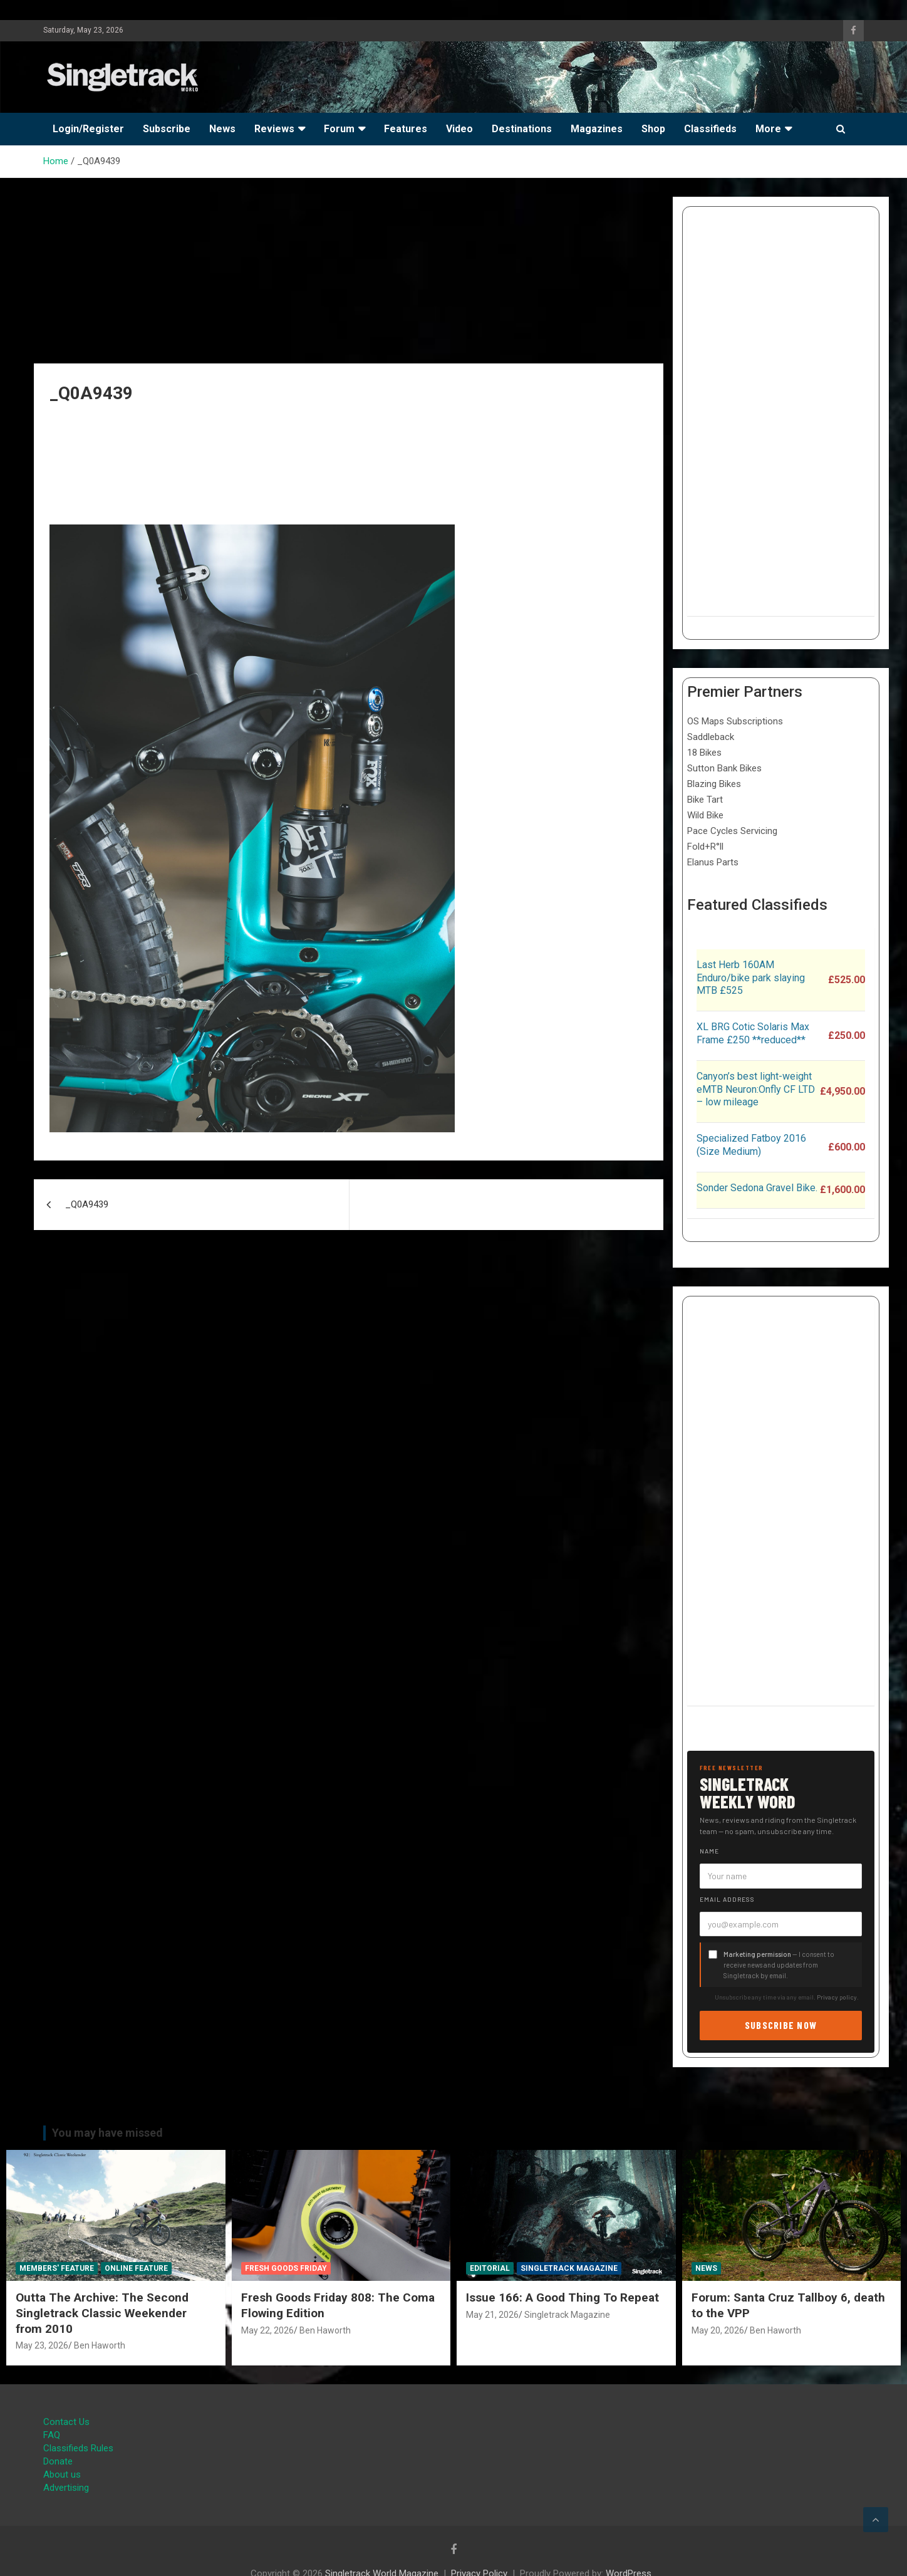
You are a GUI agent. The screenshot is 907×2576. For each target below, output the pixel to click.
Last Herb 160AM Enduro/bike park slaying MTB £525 (751, 978)
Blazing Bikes (714, 784)
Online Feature (136, 2268)
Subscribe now (781, 2025)
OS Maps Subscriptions (735, 721)
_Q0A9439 (86, 1204)
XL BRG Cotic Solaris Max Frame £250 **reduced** (753, 1033)
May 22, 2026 (267, 2330)
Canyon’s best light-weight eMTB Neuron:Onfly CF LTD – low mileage (756, 1089)
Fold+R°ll (705, 846)
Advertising (66, 2487)
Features (405, 129)
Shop (653, 129)
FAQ (51, 2435)
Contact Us (66, 2421)
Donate (58, 2461)
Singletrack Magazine (569, 2268)
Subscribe (166, 129)
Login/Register (88, 129)
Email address (727, 1899)
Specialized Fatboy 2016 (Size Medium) (751, 1144)
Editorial (490, 2268)
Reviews (274, 129)
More (768, 129)
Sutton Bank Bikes (724, 768)
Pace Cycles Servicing (732, 831)
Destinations (522, 129)
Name (709, 1851)
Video (459, 129)
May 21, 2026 (492, 2315)
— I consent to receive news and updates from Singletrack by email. (778, 1964)
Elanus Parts (713, 862)
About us (62, 2474)
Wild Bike (705, 815)
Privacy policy (837, 1997)
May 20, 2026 (718, 2330)
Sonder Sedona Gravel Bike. (757, 1188)
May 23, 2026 (42, 2345)
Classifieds (710, 129)
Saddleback (710, 737)
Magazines (597, 129)
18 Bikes (704, 752)
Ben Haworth (99, 2345)
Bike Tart (705, 799)
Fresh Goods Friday (286, 2268)
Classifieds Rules (78, 2448)
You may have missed (107, 2132)
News (222, 129)
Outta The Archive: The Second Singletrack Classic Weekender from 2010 (102, 2312)
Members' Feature (56, 2268)
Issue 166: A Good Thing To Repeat (562, 2297)
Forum (339, 129)
